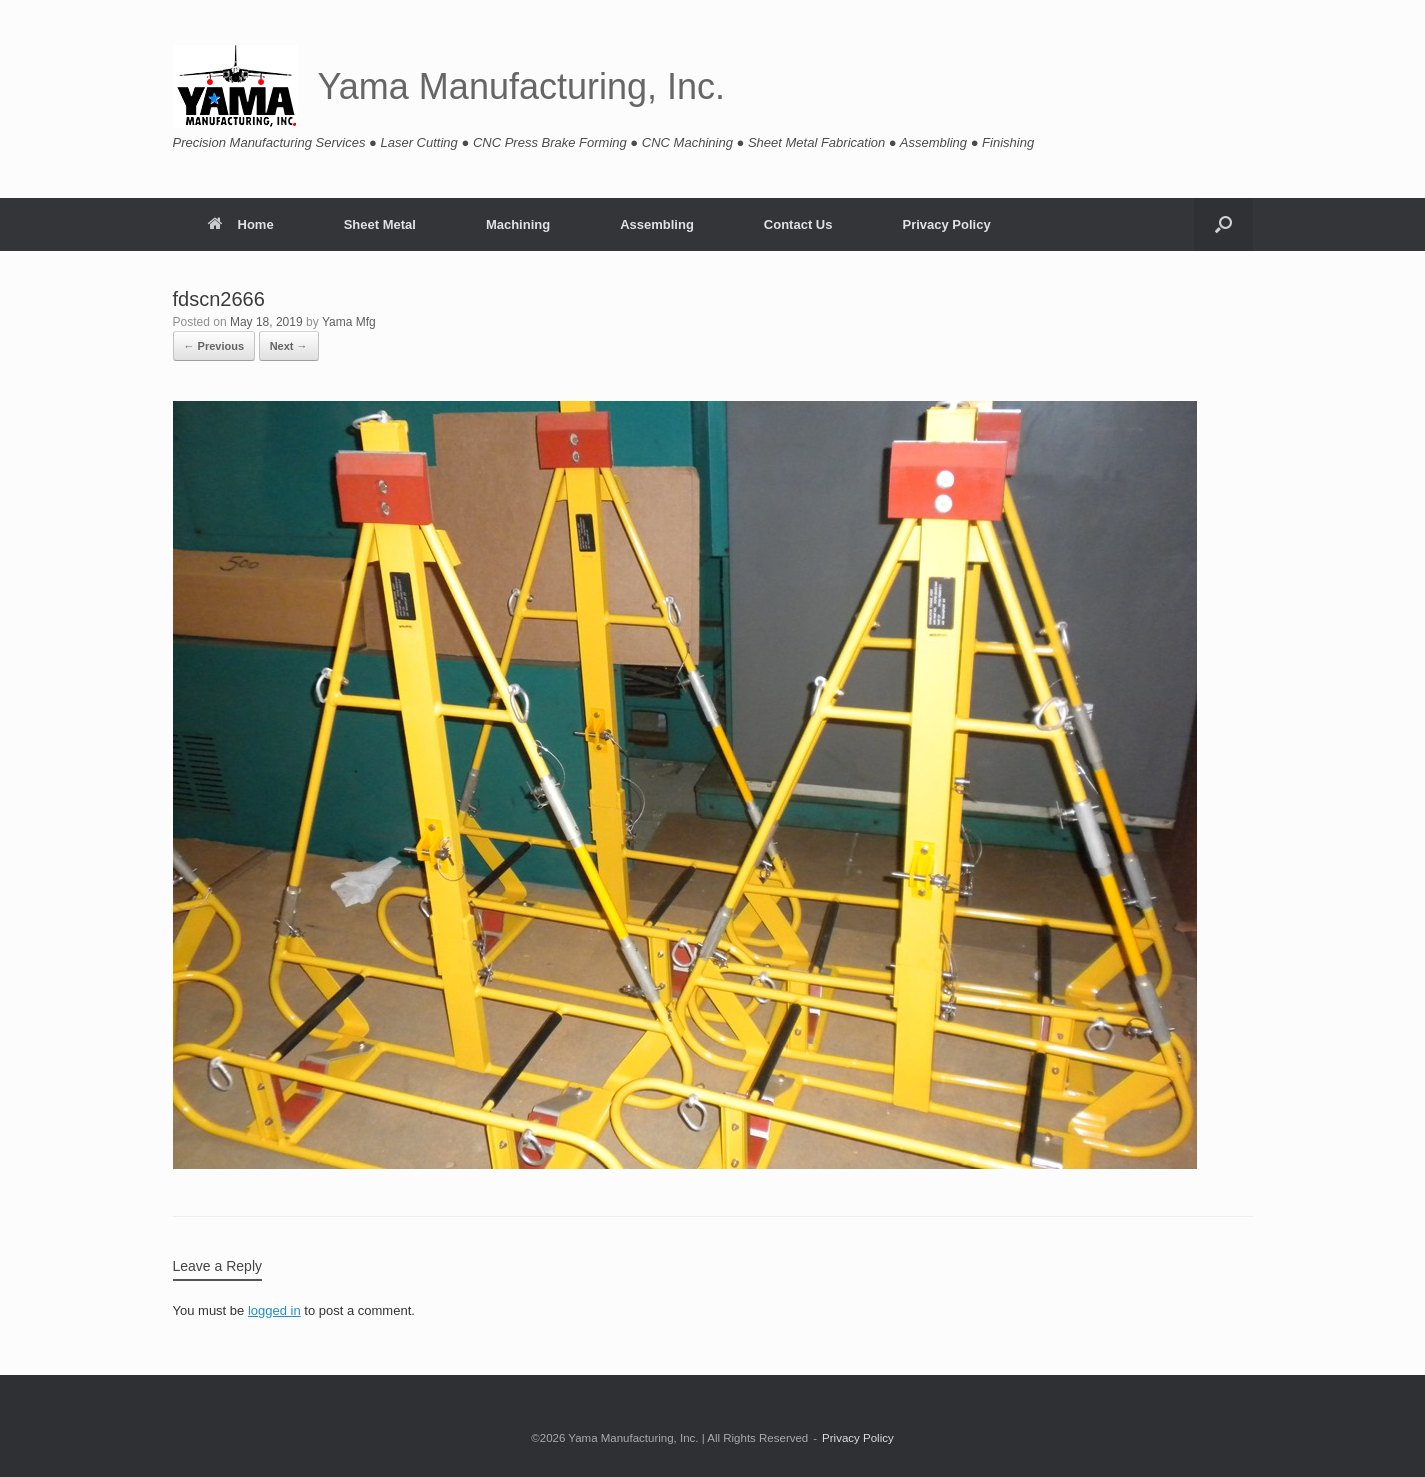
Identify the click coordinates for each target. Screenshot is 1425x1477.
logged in (274, 1310)
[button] (1223, 224)
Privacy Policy (946, 224)
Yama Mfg (349, 322)
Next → (289, 346)
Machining (518, 224)
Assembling (657, 224)
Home (241, 224)
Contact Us (798, 224)
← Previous (214, 346)
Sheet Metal (380, 224)
